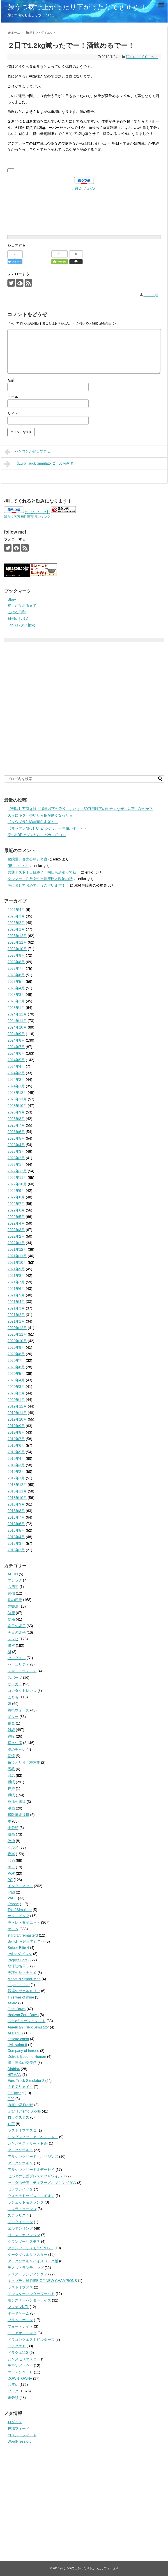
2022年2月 (16, 1236)
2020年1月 (16, 1400)
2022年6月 (16, 1210)
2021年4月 (16, 1302)
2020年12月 (17, 1328)
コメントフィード (22, 2435)
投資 (11, 1789)
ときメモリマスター (24, 2359)
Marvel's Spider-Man (24, 1979)
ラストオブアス (20, 2287)
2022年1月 (16, 1243)
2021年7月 (16, 1282)
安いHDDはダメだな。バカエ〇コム (37, 835)
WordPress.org (20, 2441)
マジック (15, 1580)
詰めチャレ (17, 1749)
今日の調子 (17, 1626)
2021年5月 (16, 1295)
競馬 (11, 1775)
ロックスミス (18, 2117)
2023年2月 (16, 1158)
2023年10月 (17, 1106)
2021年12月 (17, 1249)
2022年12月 (17, 1171)
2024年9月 (16, 1034)
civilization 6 (17, 2045)
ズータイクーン (20, 2222)
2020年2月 (16, 1393)
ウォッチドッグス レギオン (31, 2196)
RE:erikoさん (18, 866)
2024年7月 (16, 1047)
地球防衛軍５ (18, 1966)
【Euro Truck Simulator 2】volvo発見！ (41, 464)
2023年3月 (16, 1151)
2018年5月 (16, 1530)
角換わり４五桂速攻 (24, 1762)
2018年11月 (17, 1491)
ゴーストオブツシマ (24, 2235)
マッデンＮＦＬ (20, 2372)
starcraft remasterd (23, 1935)
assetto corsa (18, 2039)
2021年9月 (16, 1269)
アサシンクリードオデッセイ (31, 2170)
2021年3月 (16, 1308)
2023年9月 (16, 1112)
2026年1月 (16, 929)
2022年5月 (16, 1217)
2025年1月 (16, 1008)
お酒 (11, 1860)
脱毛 (11, 1769)
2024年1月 (16, 1086)
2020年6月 (16, 1367)
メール (12, 397)
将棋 (11, 1645)
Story (12, 599)
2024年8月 (16, 1040)
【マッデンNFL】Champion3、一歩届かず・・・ (47, 828)
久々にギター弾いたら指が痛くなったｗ (40, 815)
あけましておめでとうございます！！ (38, 885)
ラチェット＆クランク (26, 2202)
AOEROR (15, 2033)
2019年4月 (16, 1458)
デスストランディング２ (27, 2274)
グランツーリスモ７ (24, 2241)
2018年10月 (17, 1498)
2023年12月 (17, 1093)
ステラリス (17, 2215)
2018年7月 (16, 1517)
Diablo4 (14, 2069)
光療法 (13, 1606)
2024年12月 (17, 1014)
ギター (13, 1717)
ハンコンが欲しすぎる (27, 451)
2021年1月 (16, 1321)
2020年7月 (16, 1360)
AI (9, 1652)
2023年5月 (16, 1138)
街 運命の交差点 (22, 2063)
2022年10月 (17, 1184)
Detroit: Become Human (27, 2056)
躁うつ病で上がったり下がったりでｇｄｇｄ (76, 7)
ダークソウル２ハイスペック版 (33, 2261)
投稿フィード (18, 2428)
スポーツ (15, 1677)
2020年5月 (16, 1374)
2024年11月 (17, 1021)
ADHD (13, 1574)
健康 (11, 1613)
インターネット (20, 1886)
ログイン (15, 2422)
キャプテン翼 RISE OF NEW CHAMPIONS (42, 2281)
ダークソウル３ (20, 2150)
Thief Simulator (20, 1910)
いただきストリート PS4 (28, 2143)
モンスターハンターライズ (29, 2300)
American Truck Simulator (28, 2027)
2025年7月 (16, 968)
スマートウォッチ (22, 1671)
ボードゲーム (18, 2313)
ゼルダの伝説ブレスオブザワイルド (36, 2176)
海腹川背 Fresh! (20, 2105)
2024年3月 (16, 1073)
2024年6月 (16, 1053)
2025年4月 (16, 988)
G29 (11, 2099)
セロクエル (17, 1658)
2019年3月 (16, 1465)
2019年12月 (17, 1406)
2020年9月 (16, 1347)
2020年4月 (16, 1380)
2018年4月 (16, 1537)
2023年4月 (16, 1145)
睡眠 (11, 1782)
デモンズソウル (20, 2366)
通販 (11, 1736)
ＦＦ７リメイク (20, 2087)
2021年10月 (17, 1262)
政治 (11, 1841)
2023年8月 (16, 1119)
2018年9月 (16, 1504)
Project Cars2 (19, 1960)
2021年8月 (16, 1276)
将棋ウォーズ (18, 1710)
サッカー (15, 1684)
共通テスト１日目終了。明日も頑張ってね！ (44, 872)
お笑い (13, 2385)
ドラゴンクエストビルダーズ (31, 2339)
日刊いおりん (18, 619)
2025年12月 (17, 936)
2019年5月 (16, 1452)
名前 (11, 380)
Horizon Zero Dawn (23, 2015)
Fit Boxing (16, 2093)
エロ (11, 1867)
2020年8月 (16, 1354)
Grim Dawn (17, 2009)
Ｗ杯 (11, 1874)
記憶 (11, 1756)
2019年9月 (16, 1426)
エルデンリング (20, 2228)
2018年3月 (16, 1543)
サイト (12, 413)
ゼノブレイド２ (20, 2189)
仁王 (11, 2124)
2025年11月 (17, 942)
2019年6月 (16, 1445)
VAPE (12, 1898)
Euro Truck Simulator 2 (26, 2081)
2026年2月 (16, 923)
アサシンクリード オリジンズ (33, 2156)
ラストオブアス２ (22, 2130)
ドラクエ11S (18, 2353)
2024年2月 (16, 1080)
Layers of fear (19, 1985)
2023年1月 (16, 1164)
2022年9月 (16, 1191)
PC (10, 1880)
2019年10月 (17, 1419)
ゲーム (13, 1929)
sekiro (12, 2003)
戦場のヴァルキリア (24, 1991)
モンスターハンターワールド (31, 2294)
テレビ (13, 1639)
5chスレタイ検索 (21, 625)
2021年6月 (16, 1289)
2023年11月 (17, 1099)
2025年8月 (16, 962)
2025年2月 (16, 1001)
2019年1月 (16, 1478)
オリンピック (18, 1916)
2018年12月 (17, 1485)
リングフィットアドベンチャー (33, 2137)
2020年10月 (17, 1341)
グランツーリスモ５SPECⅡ (31, 2248)
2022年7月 (16, 1204)
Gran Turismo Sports (24, 2111)
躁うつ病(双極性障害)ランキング (27, 516)
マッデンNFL (18, 2307)
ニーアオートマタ (22, 2333)
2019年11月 (17, 1413)
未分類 (13, 1828)
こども (13, 1697)
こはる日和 (17, 612)
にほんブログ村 (84, 189)
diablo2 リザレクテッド (27, 2021)
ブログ (13, 2391)
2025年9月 (16, 955)
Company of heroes (23, 2051)
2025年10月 (17, 949)
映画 (11, 1834)
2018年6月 (16, 1524)
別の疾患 (15, 1600)
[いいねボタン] (10, 170)
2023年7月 (16, 1125)
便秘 (11, 1619)
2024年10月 (17, 1027)
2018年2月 (16, 1550)
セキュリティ (18, 1664)
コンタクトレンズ (22, 1691)
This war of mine (21, 1997)
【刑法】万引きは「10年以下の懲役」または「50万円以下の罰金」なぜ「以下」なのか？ (80, 809)
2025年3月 (16, 995)
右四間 (13, 1587)
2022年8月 (16, 1197)
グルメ (13, 1847)
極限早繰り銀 (18, 1815)
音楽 (11, 1854)
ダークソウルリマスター (27, 2255)
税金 (11, 1723)
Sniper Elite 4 (18, 1948)
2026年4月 (16, 910)
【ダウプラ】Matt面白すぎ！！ (33, 822)
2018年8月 (16, 1511)
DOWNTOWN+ (20, 2378)
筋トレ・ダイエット (142, 57)
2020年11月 (17, 1334)
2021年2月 (16, 1315)
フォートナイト (20, 2326)
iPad (11, 1892)
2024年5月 (16, 1060)
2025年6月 (16, 975)
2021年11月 (17, 1256)
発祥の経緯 (17, 1802)
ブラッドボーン (20, 2320)
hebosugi (150, 295)
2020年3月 (16, 1387)
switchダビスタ (20, 1954)
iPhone (13, 1904)
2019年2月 (16, 1472)
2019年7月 (16, 1439)
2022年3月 (16, 1230)
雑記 (11, 1730)
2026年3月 (16, 916)
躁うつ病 (15, 1743)
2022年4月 (16, 1223)
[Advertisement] (84, 206)
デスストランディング (26, 2268)
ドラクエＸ (17, 2346)
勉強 (11, 1593)
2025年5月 (16, 981)
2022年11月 (17, 1178)
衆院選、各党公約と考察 (27, 859)
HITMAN (14, 2075)
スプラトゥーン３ (22, 2209)
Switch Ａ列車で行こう (26, 1941)
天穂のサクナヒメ (22, 1973)
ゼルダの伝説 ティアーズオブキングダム (42, 2183)
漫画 (11, 1808)
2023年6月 (16, 1132)
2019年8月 (16, 1432)
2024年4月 (16, 1066)
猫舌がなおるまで (22, 605)
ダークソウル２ (20, 2163)
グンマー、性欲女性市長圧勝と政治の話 (40, 879)
